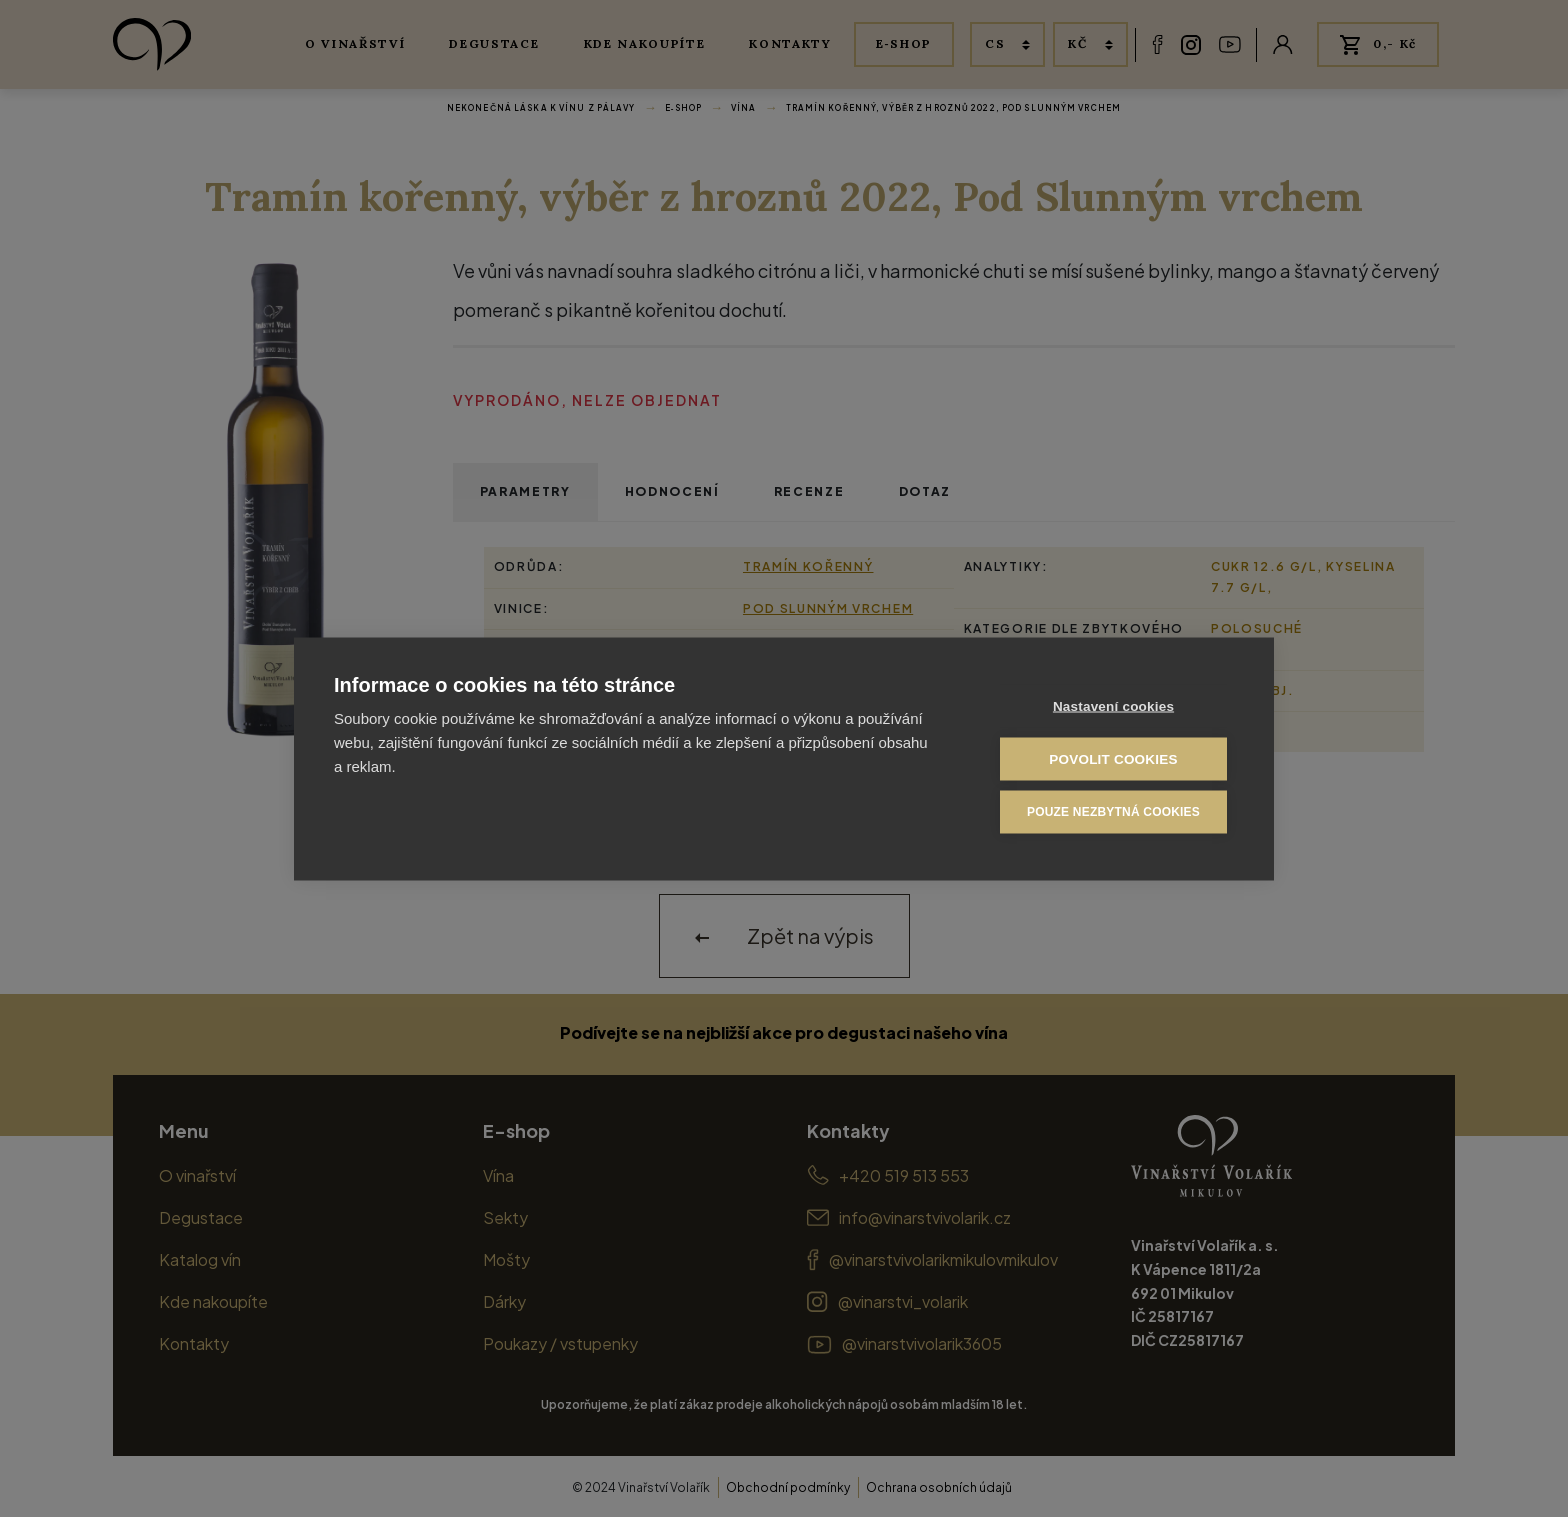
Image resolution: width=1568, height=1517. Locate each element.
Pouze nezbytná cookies (1113, 811)
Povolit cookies (1113, 758)
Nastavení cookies (1113, 705)
